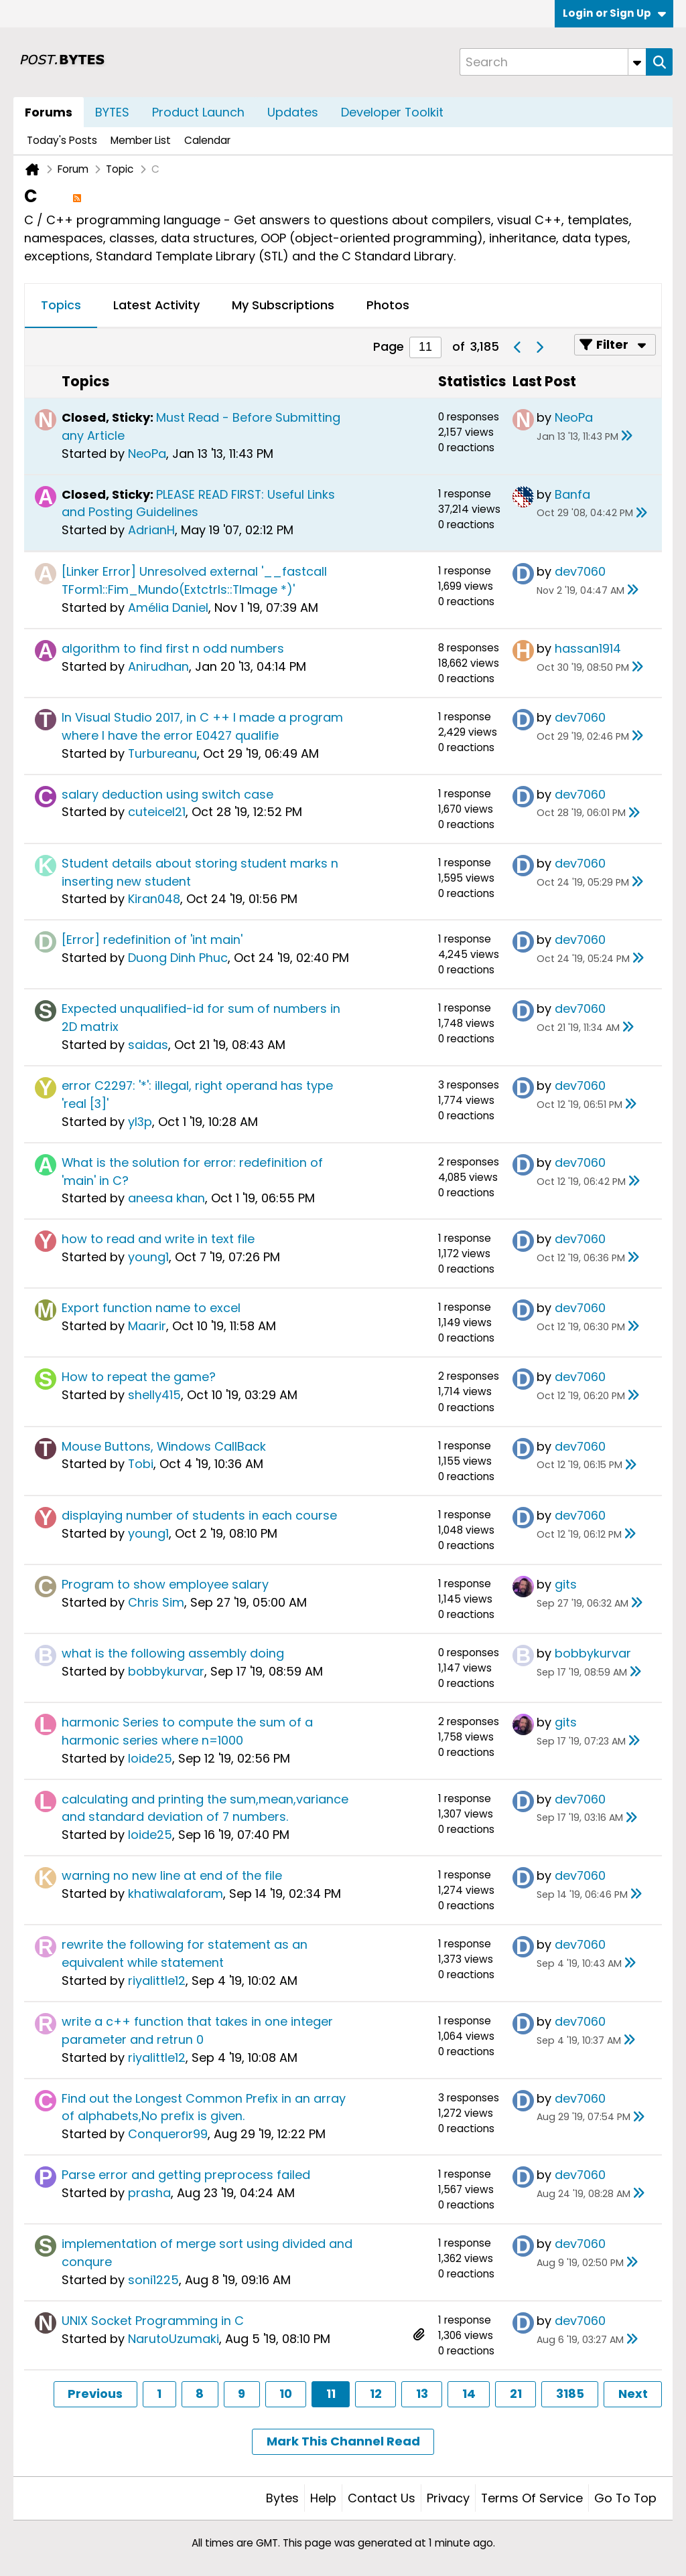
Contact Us (381, 2498)
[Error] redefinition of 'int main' (152, 939)
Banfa (572, 494)
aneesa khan (166, 1198)
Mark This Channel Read (343, 2441)
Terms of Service (532, 2498)
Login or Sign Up (614, 13)
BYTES (112, 112)
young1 (148, 1257)
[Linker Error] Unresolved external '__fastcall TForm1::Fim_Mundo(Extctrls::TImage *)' (194, 580)
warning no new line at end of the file (172, 1875)
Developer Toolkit (392, 112)
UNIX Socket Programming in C (153, 2320)
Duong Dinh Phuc (178, 957)
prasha (149, 2192)
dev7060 (580, 571)
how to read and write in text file (158, 1238)
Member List (141, 140)
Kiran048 (154, 898)
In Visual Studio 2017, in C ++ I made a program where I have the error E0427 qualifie (202, 726)
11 (331, 2393)
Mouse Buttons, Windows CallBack (164, 1446)
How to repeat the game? (139, 1376)
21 (516, 2393)
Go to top (625, 2498)
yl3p (140, 1121)
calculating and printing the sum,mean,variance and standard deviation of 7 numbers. (205, 1808)
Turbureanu (162, 753)
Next (633, 2393)
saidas (148, 1044)
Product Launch (198, 112)
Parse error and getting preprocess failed (186, 2174)
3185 (570, 2393)
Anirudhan (158, 666)
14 (469, 2393)
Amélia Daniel (168, 607)
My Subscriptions (283, 305)
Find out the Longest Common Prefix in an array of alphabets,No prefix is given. (204, 2107)
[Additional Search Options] (637, 62)
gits (566, 1584)
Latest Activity (156, 305)
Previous (95, 2393)
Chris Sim (156, 1602)
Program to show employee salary (165, 1584)
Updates (292, 112)
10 (285, 2393)
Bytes (282, 2498)
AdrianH (151, 529)
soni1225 (153, 2279)
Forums (48, 112)
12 (376, 2393)
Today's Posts (62, 140)
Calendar (207, 140)
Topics (61, 305)
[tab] (61, 306)
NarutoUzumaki (173, 2338)
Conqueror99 (168, 2133)
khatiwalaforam (175, 1893)
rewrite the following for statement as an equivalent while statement (184, 1953)
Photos (387, 305)
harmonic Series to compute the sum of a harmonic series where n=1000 (187, 1731)
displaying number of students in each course (199, 1515)
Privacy (448, 2498)
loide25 (150, 1758)
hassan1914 (588, 648)
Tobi (140, 1463)
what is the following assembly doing (173, 1653)
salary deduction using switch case (167, 794)
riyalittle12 (157, 1980)
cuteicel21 (157, 811)
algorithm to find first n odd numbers (173, 648)
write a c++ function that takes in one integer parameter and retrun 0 (197, 2030)
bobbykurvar (166, 1671)
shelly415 (154, 1394)
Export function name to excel (151, 1307)
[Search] (553, 62)
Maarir (147, 1325)
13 (422, 2393)
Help (323, 2498)
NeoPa (147, 453)
